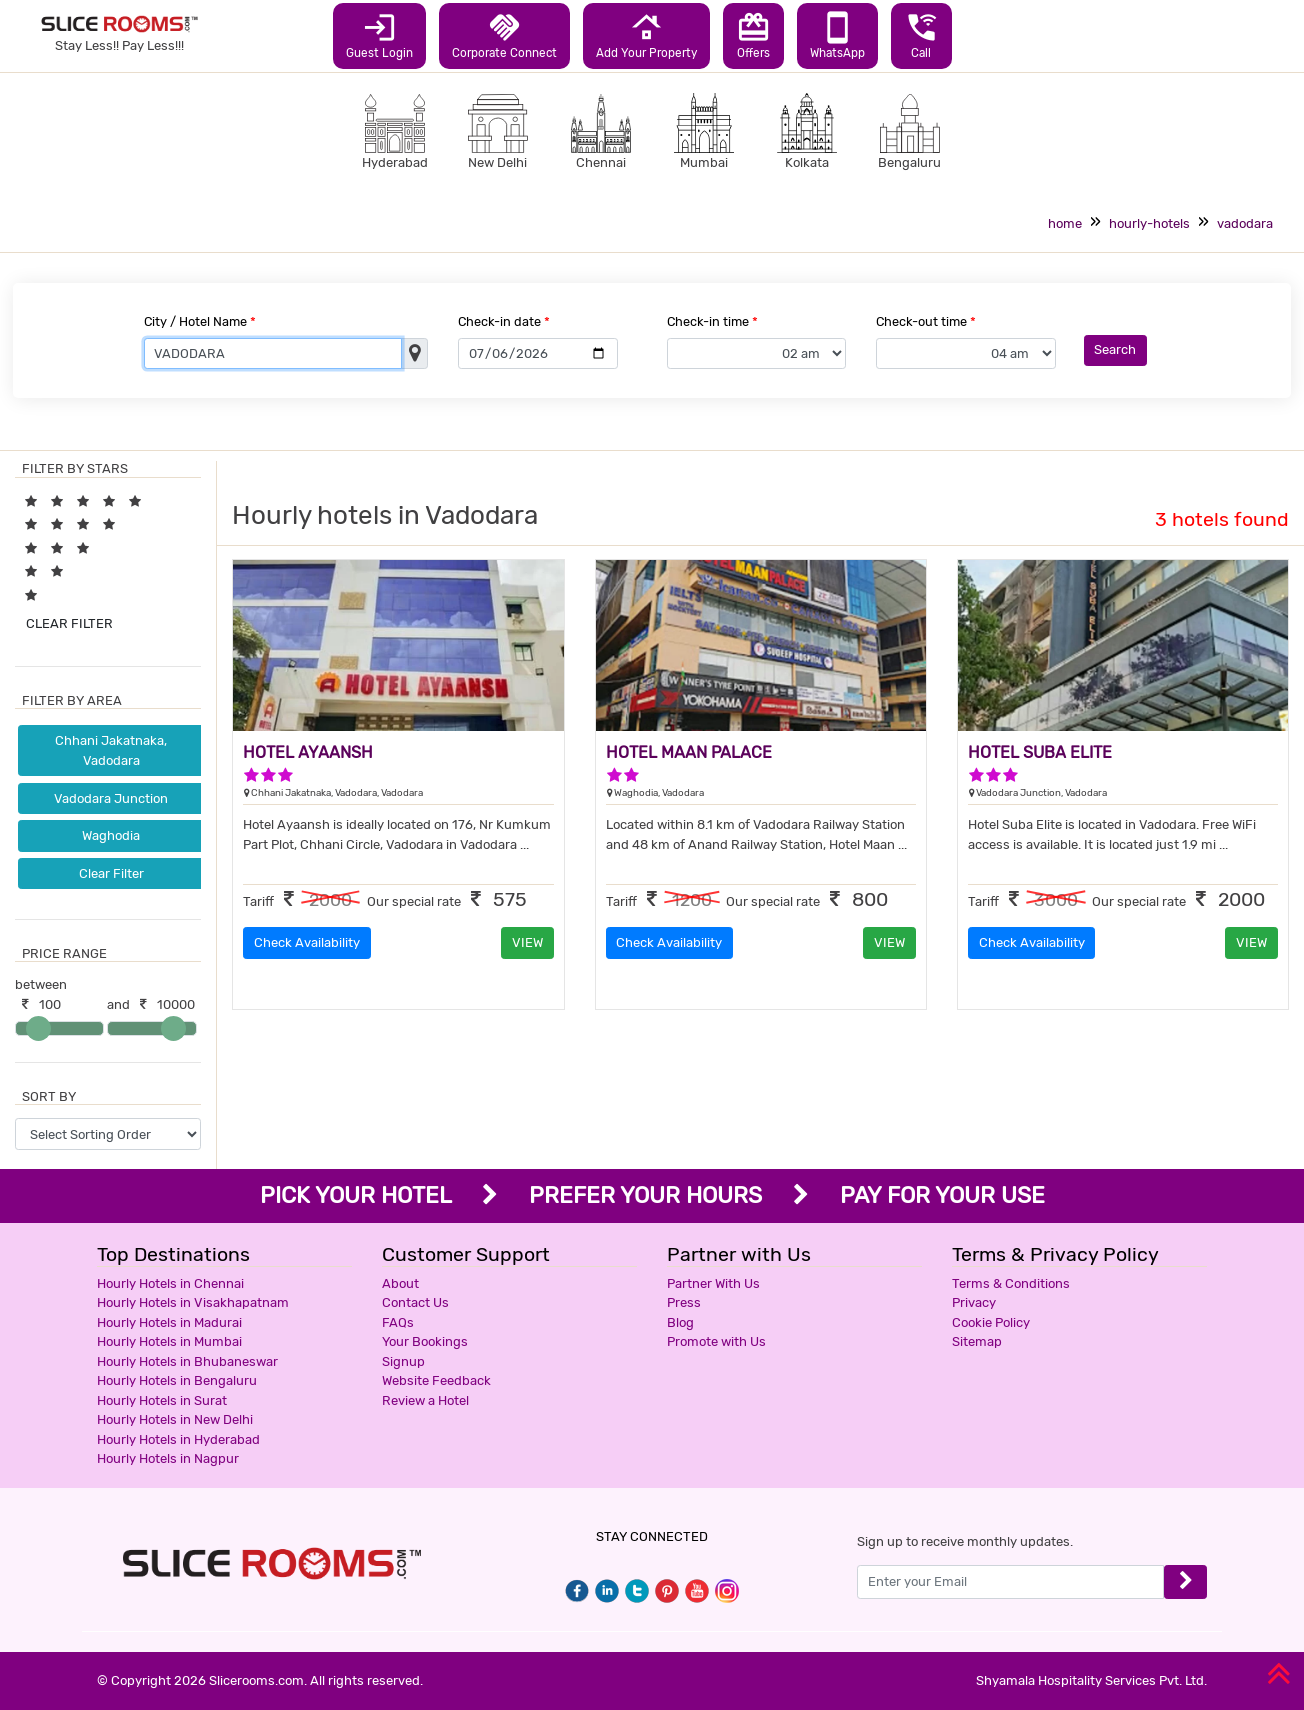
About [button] (400, 1283)
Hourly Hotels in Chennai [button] (170, 1283)
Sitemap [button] (977, 1341)
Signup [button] (403, 1361)
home (1065, 223)
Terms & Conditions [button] (1011, 1283)
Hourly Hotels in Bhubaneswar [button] (187, 1361)
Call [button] (921, 35)
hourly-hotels (1149, 223)
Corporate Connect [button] (504, 35)
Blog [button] (680, 1322)
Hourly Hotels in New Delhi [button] (175, 1419)
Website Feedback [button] (436, 1380)
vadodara (1245, 223)
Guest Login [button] (379, 35)
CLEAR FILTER (69, 623)
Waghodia (111, 835)
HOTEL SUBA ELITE (1040, 752)
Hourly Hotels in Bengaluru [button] (177, 1380)
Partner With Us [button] (713, 1283)
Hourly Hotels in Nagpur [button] (168, 1458)
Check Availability (307, 942)
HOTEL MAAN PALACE (689, 752)
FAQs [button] (398, 1322)
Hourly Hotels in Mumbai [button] (169, 1341)
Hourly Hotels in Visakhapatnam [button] (193, 1302)
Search (1115, 349)
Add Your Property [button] (646, 35)
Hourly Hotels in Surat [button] (162, 1400)
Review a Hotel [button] (425, 1400)
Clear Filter (111, 873)
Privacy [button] (974, 1302)
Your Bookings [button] (425, 1341)
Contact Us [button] (415, 1302)
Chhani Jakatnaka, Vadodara (111, 750)
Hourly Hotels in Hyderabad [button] (178, 1439)
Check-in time (712, 321)
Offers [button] (753, 35)
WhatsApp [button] (837, 35)
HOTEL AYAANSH (308, 752)
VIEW (527, 942)
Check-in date (504, 321)
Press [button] (684, 1302)
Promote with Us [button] (716, 1341)
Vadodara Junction (111, 798)
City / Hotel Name (200, 321)
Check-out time (926, 321)
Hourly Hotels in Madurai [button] (169, 1322)
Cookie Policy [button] (991, 1322)
